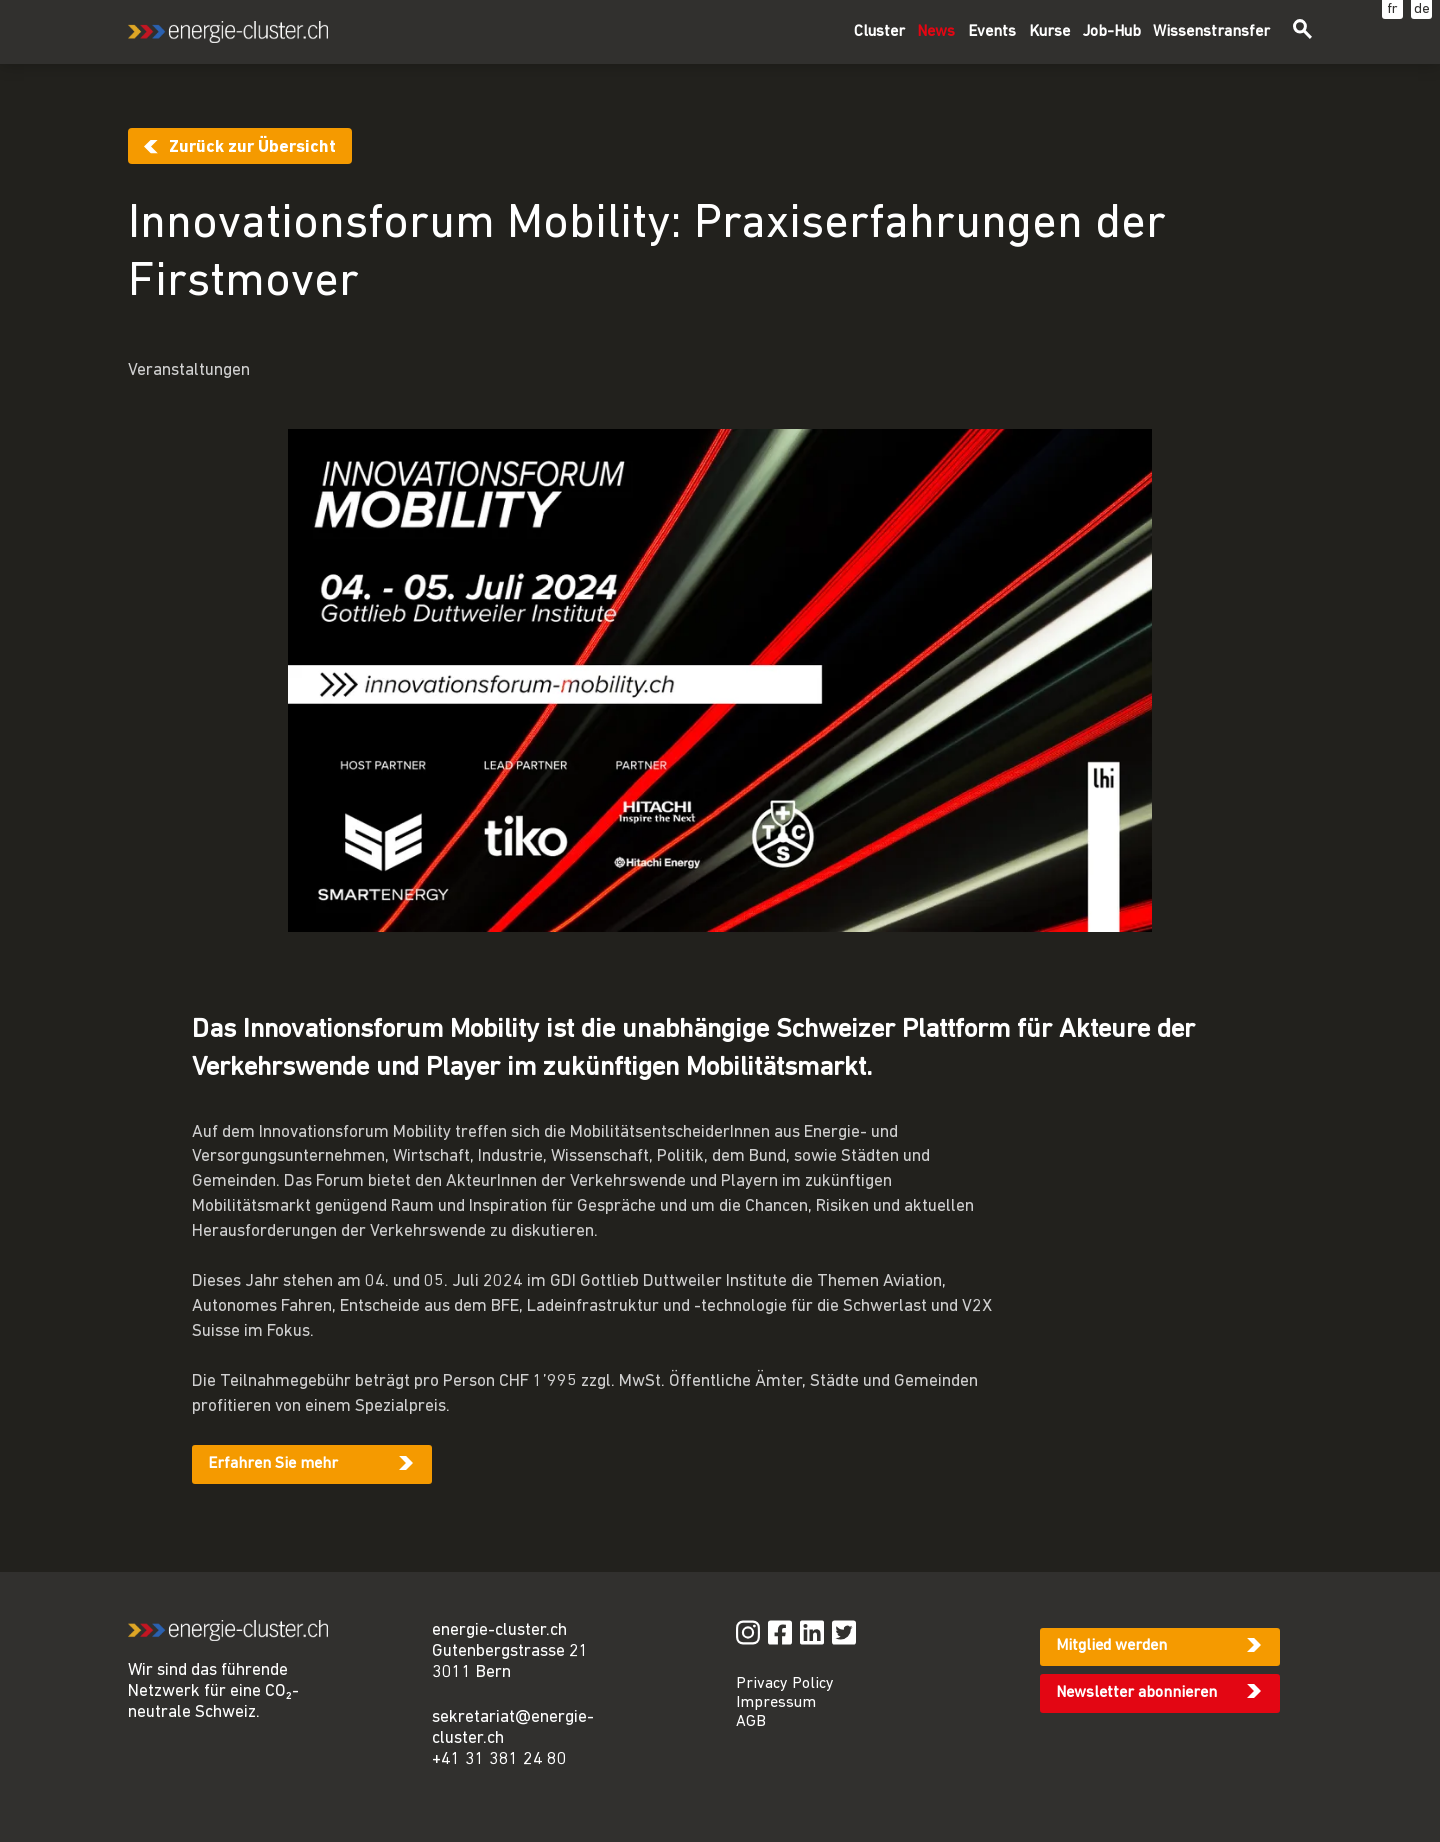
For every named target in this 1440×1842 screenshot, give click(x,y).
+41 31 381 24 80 (499, 1759)
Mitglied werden (1111, 1646)
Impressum (776, 1703)
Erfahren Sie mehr (273, 1464)
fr (1392, 9)
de (1422, 9)
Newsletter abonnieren (1136, 1693)
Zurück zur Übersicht (252, 147)
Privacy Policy (785, 1684)
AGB (751, 1722)
